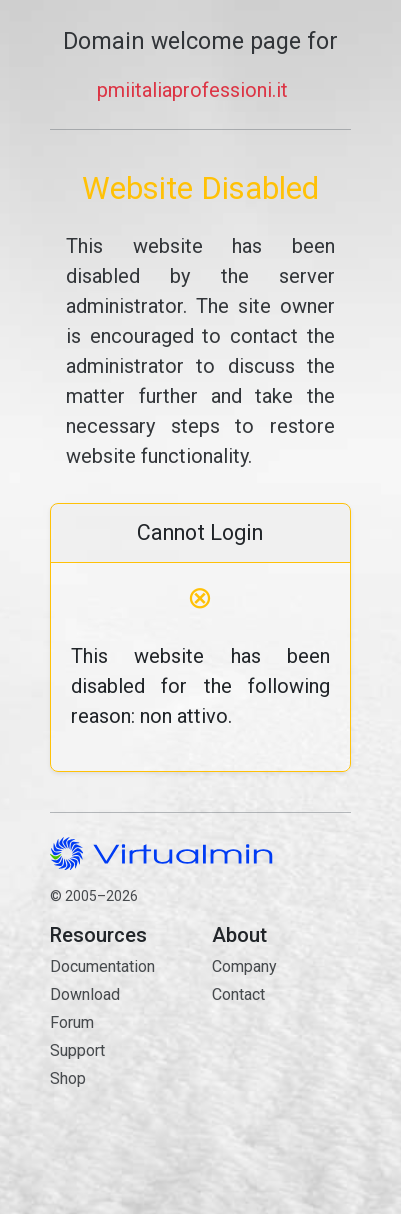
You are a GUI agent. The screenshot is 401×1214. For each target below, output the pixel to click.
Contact (281, 1065)
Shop (68, 1078)
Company (244, 966)
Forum (72, 1022)
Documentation (102, 966)
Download (85, 994)
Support (77, 1050)
